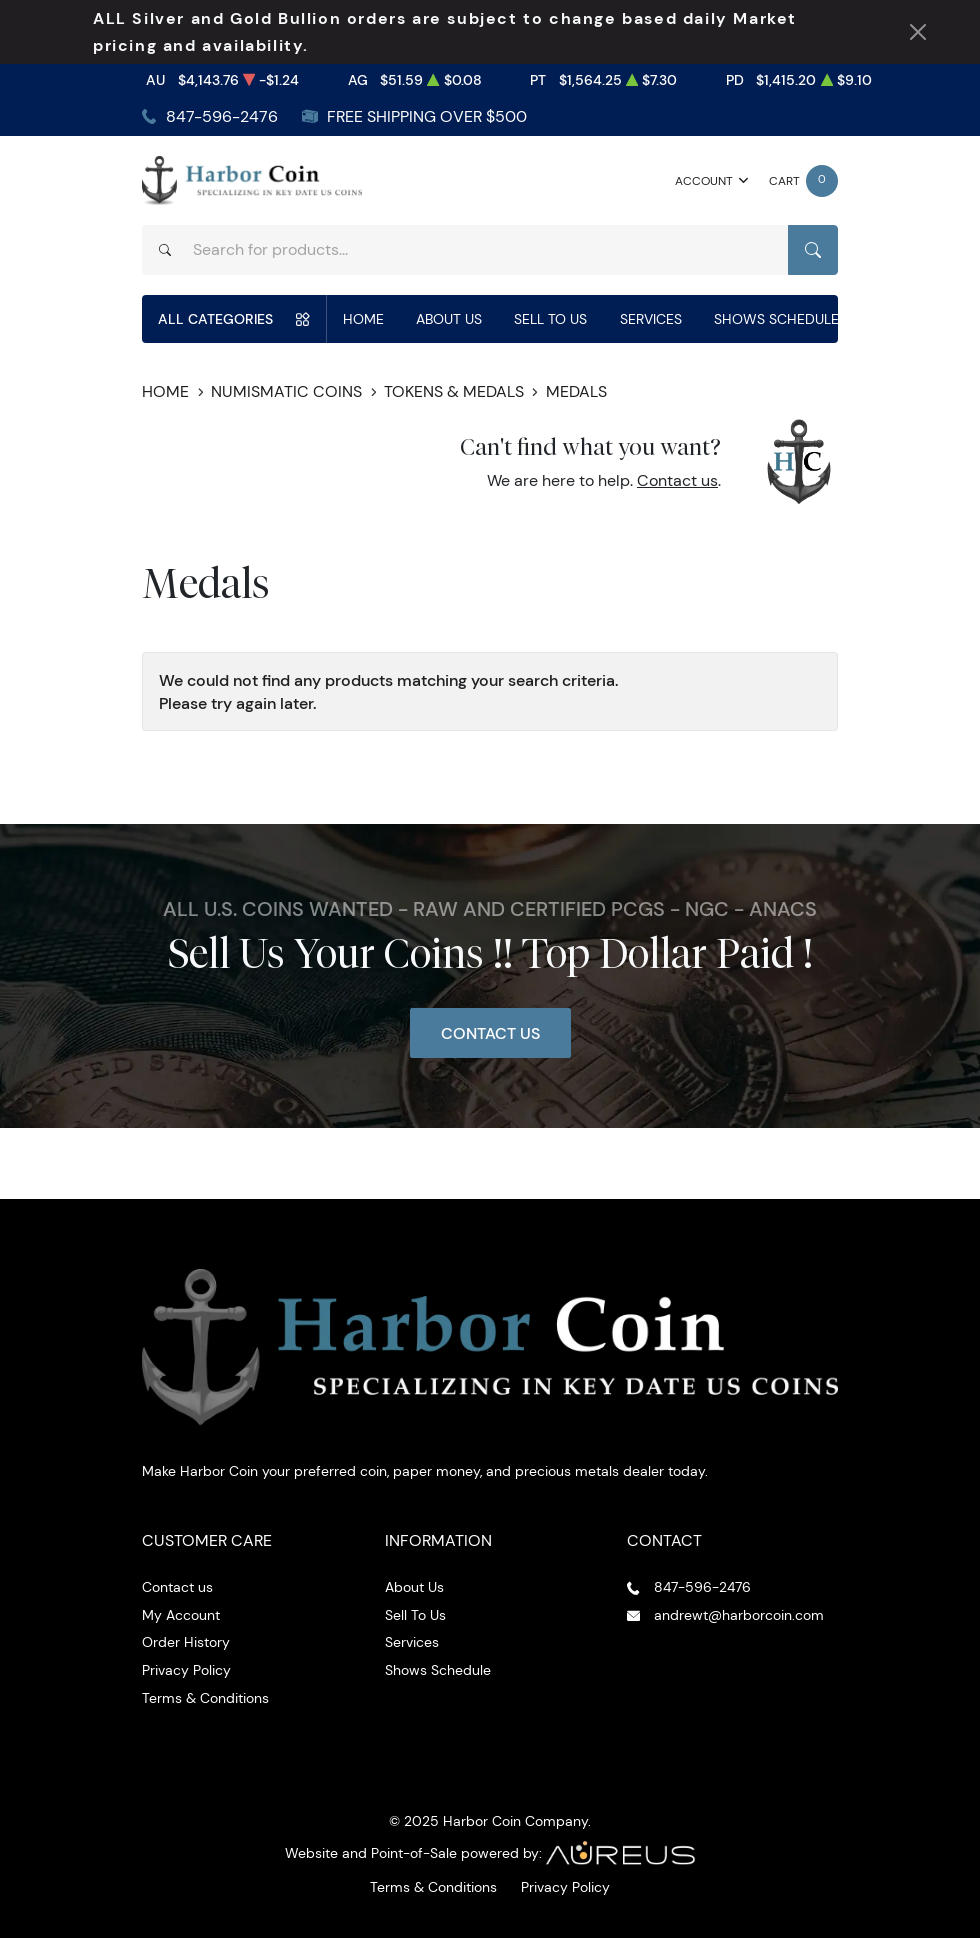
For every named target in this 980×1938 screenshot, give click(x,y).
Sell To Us (550, 319)
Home (363, 319)
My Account (181, 1615)
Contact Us (490, 1033)
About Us (449, 319)
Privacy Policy (186, 1670)
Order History (186, 1642)
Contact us (677, 480)
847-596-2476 (222, 116)
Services (651, 319)
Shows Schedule (776, 319)
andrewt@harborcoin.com (739, 1615)
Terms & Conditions (205, 1698)
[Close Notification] (918, 32)
